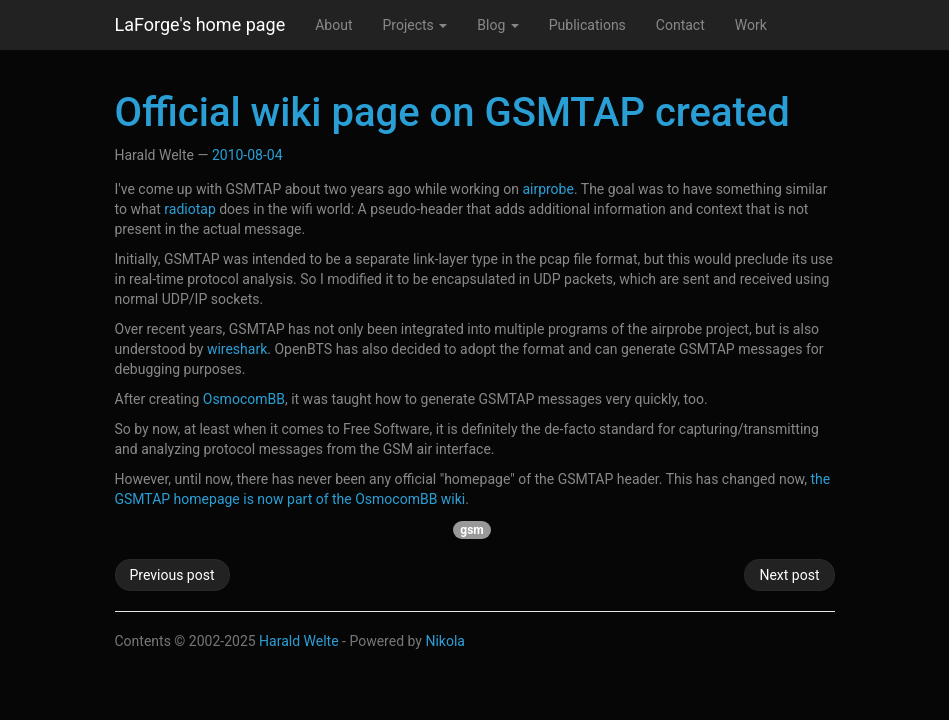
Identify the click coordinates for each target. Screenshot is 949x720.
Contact (680, 25)
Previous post (172, 575)
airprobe (548, 189)
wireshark (237, 349)
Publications (587, 25)
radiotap (189, 209)
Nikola (445, 641)
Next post (789, 575)
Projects (414, 25)
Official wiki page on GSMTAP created (452, 112)
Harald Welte (299, 641)
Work (751, 25)
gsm (471, 530)
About (333, 25)
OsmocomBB (244, 399)
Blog (497, 25)
